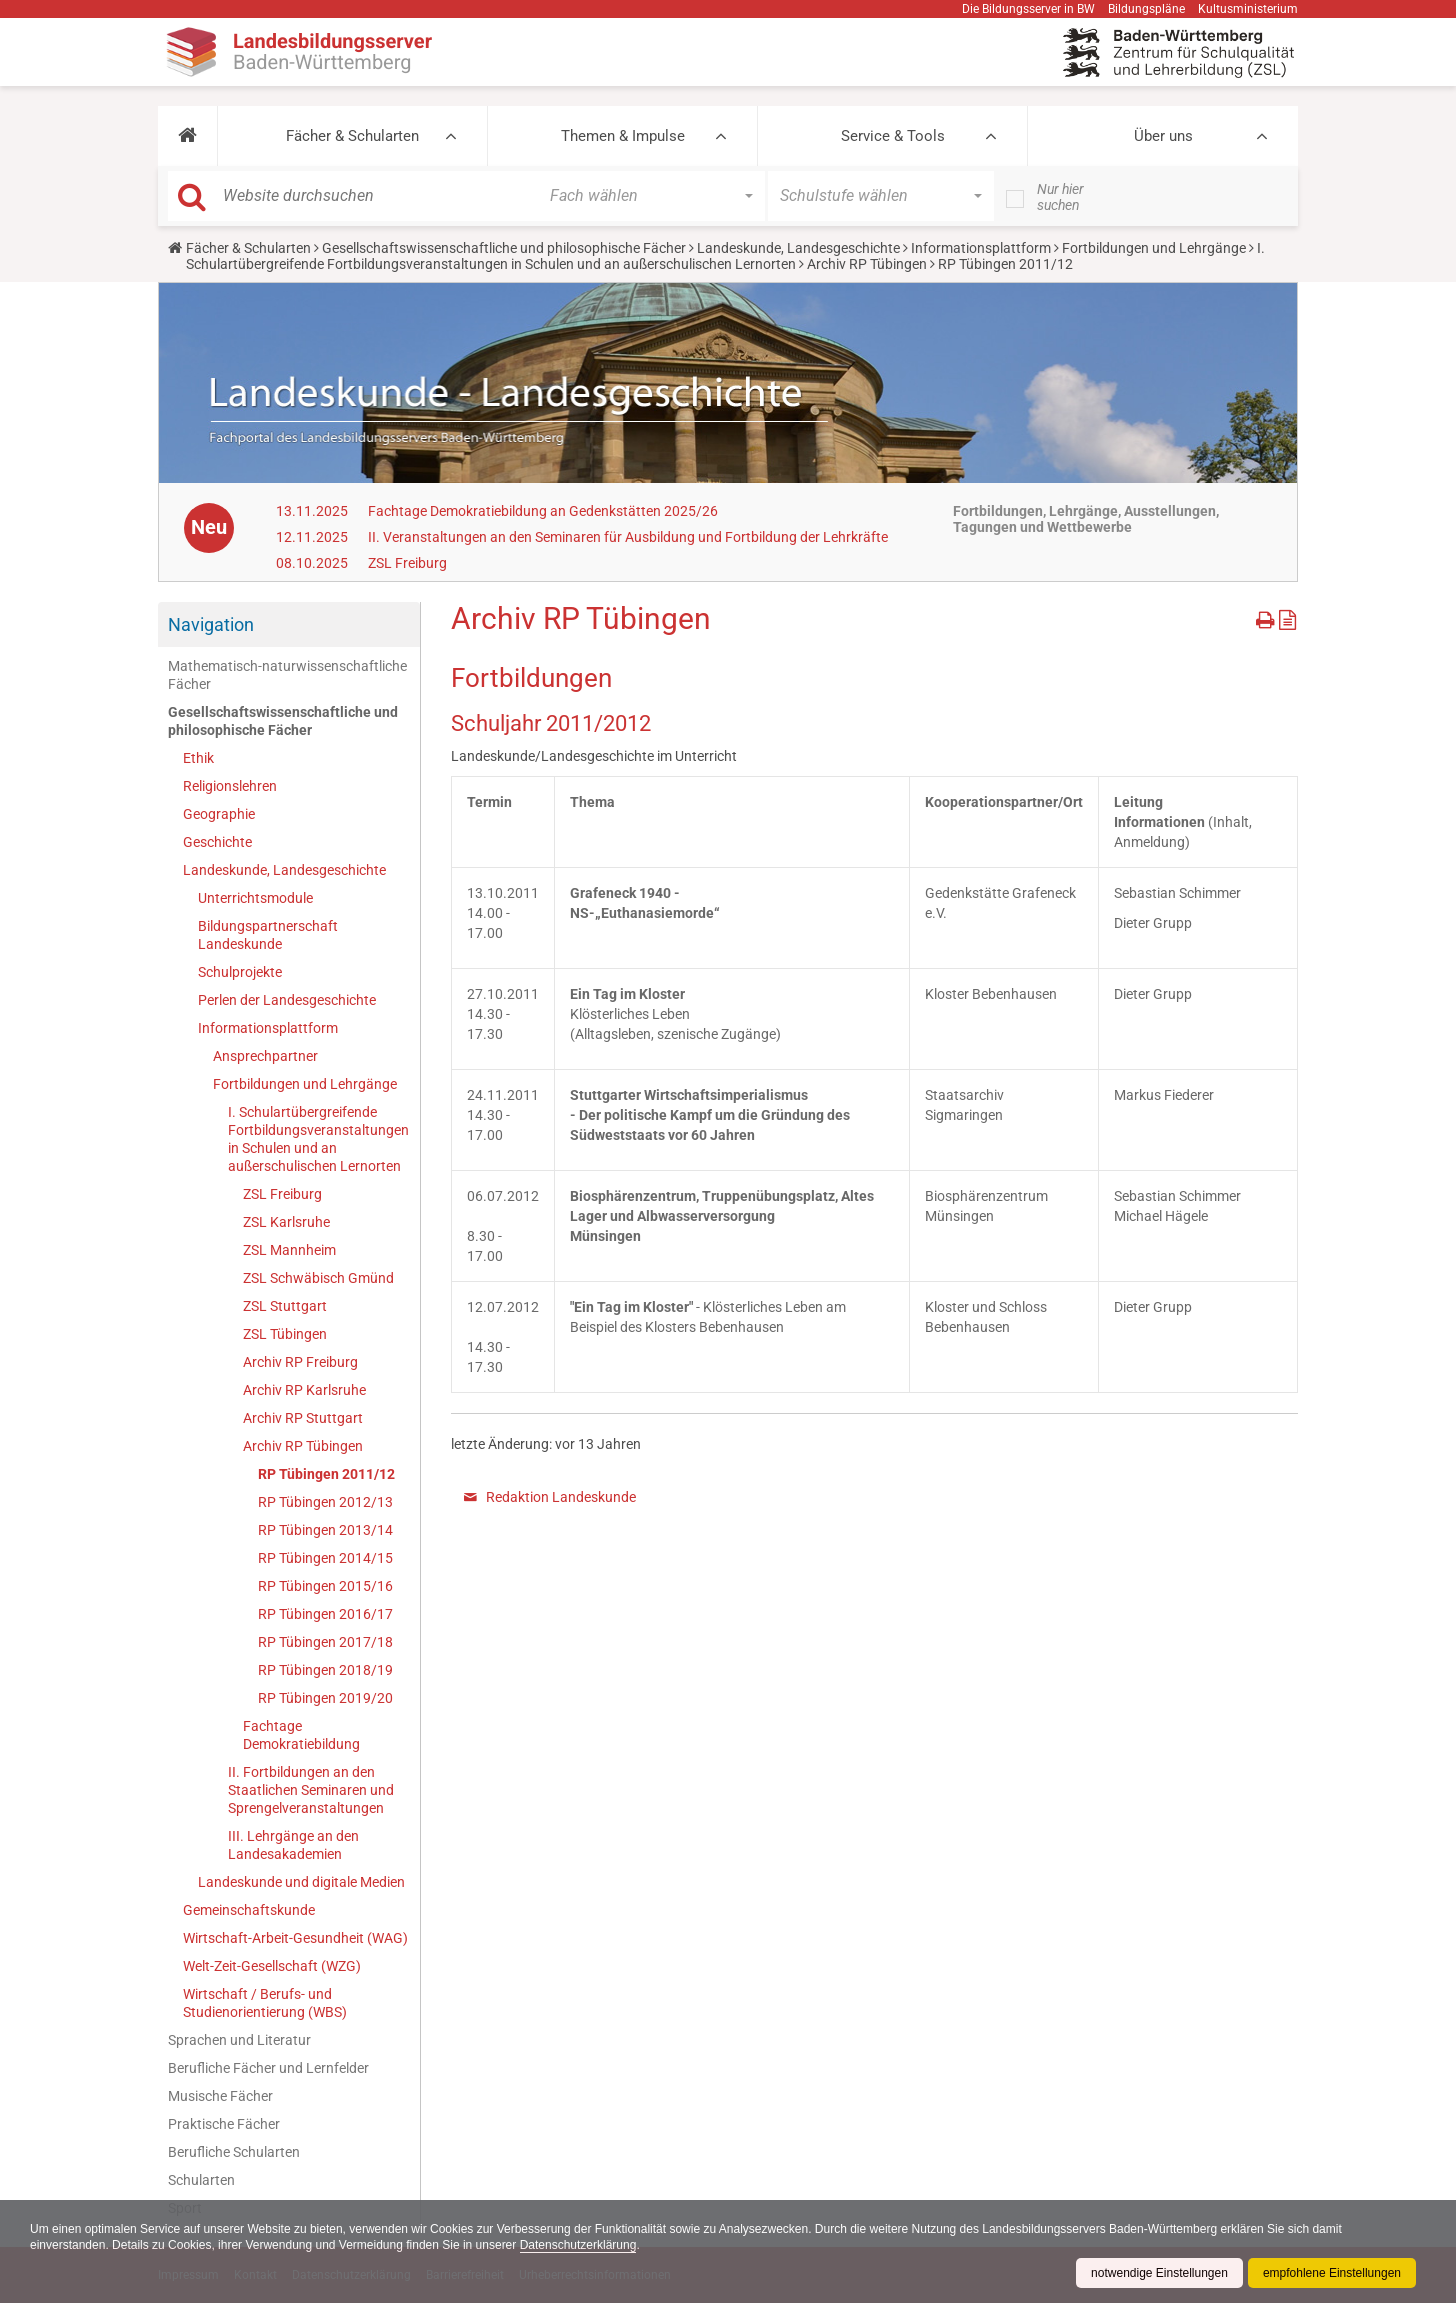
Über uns (1163, 136)
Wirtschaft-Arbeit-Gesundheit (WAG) (295, 1938)
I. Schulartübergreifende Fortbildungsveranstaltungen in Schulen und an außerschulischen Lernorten (725, 256)
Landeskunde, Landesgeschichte (798, 248)
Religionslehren (230, 786)
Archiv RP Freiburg (300, 1362)
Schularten (201, 2180)
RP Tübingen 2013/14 (325, 1530)
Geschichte (217, 842)
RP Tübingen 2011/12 (326, 1474)
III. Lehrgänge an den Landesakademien (293, 1845)
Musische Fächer (220, 2096)
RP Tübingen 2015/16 (325, 1586)
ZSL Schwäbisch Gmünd (318, 1278)
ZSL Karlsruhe (286, 1222)
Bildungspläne (1146, 9)
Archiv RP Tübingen (867, 264)
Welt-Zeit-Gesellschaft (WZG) (272, 1966)
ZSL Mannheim (289, 1250)
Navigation (211, 624)
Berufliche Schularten (234, 2152)
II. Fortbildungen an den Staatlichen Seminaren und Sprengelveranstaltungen (311, 1790)
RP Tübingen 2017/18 (325, 1642)
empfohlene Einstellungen (1332, 2273)
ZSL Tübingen (285, 1334)
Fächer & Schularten (352, 136)
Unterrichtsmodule (255, 898)
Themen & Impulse (623, 136)
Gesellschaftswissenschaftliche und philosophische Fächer (504, 248)
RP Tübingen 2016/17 (325, 1614)
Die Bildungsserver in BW (1028, 9)
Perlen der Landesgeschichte (287, 1000)
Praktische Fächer (224, 2124)
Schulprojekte (240, 972)
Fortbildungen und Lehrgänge (1154, 248)
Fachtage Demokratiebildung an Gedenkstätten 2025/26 (543, 511)
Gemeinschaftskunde (249, 1910)
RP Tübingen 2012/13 (325, 1502)
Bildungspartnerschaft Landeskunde (268, 935)
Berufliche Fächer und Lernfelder (268, 2068)
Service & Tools (893, 136)
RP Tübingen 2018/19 (325, 1670)
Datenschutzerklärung (578, 2245)
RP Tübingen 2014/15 (325, 1558)
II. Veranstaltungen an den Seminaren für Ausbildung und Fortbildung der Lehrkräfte (628, 537)
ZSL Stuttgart (285, 1306)
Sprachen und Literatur (239, 2040)
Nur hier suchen (1060, 197)
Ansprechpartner (265, 1056)
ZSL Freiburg (407, 563)
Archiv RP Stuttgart (303, 1418)
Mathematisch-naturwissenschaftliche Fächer (287, 675)
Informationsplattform (981, 248)
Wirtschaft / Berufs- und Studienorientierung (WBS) (265, 2003)
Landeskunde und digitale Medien (301, 1882)
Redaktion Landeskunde (561, 1497)
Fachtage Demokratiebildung (301, 1735)
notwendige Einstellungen (1159, 2273)
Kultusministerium (1248, 9)
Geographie (219, 814)
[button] (187, 136)
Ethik (198, 758)
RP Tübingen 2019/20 (325, 1698)
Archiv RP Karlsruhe (304, 1390)
